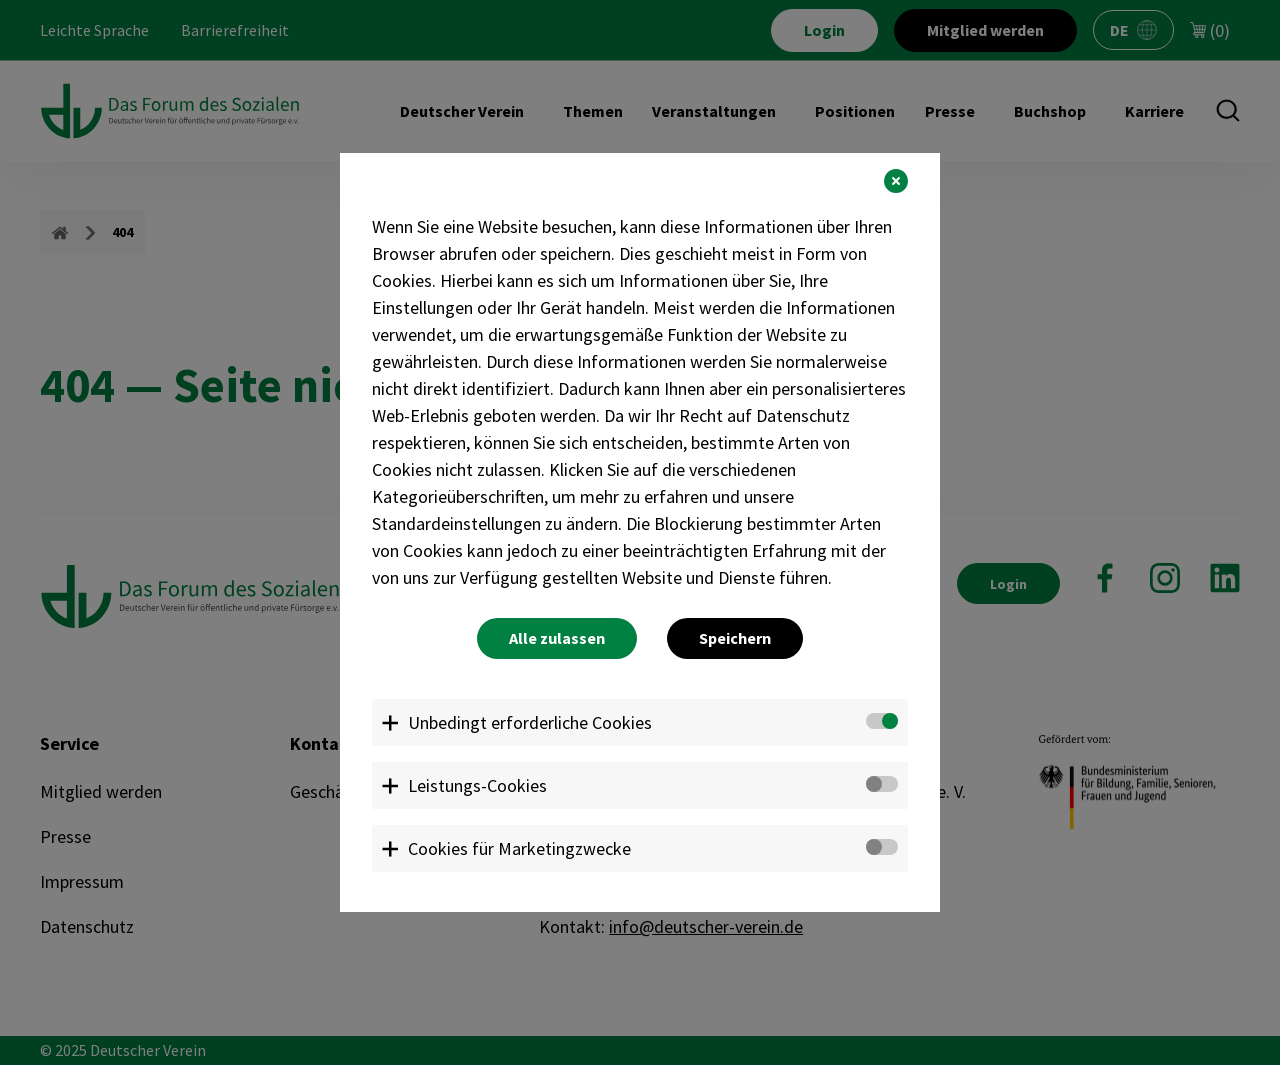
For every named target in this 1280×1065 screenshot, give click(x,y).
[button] (896, 181)
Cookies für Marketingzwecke (519, 848)
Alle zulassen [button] (557, 638)
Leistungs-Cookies (477, 785)
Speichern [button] (735, 638)
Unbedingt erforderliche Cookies (530, 722)
